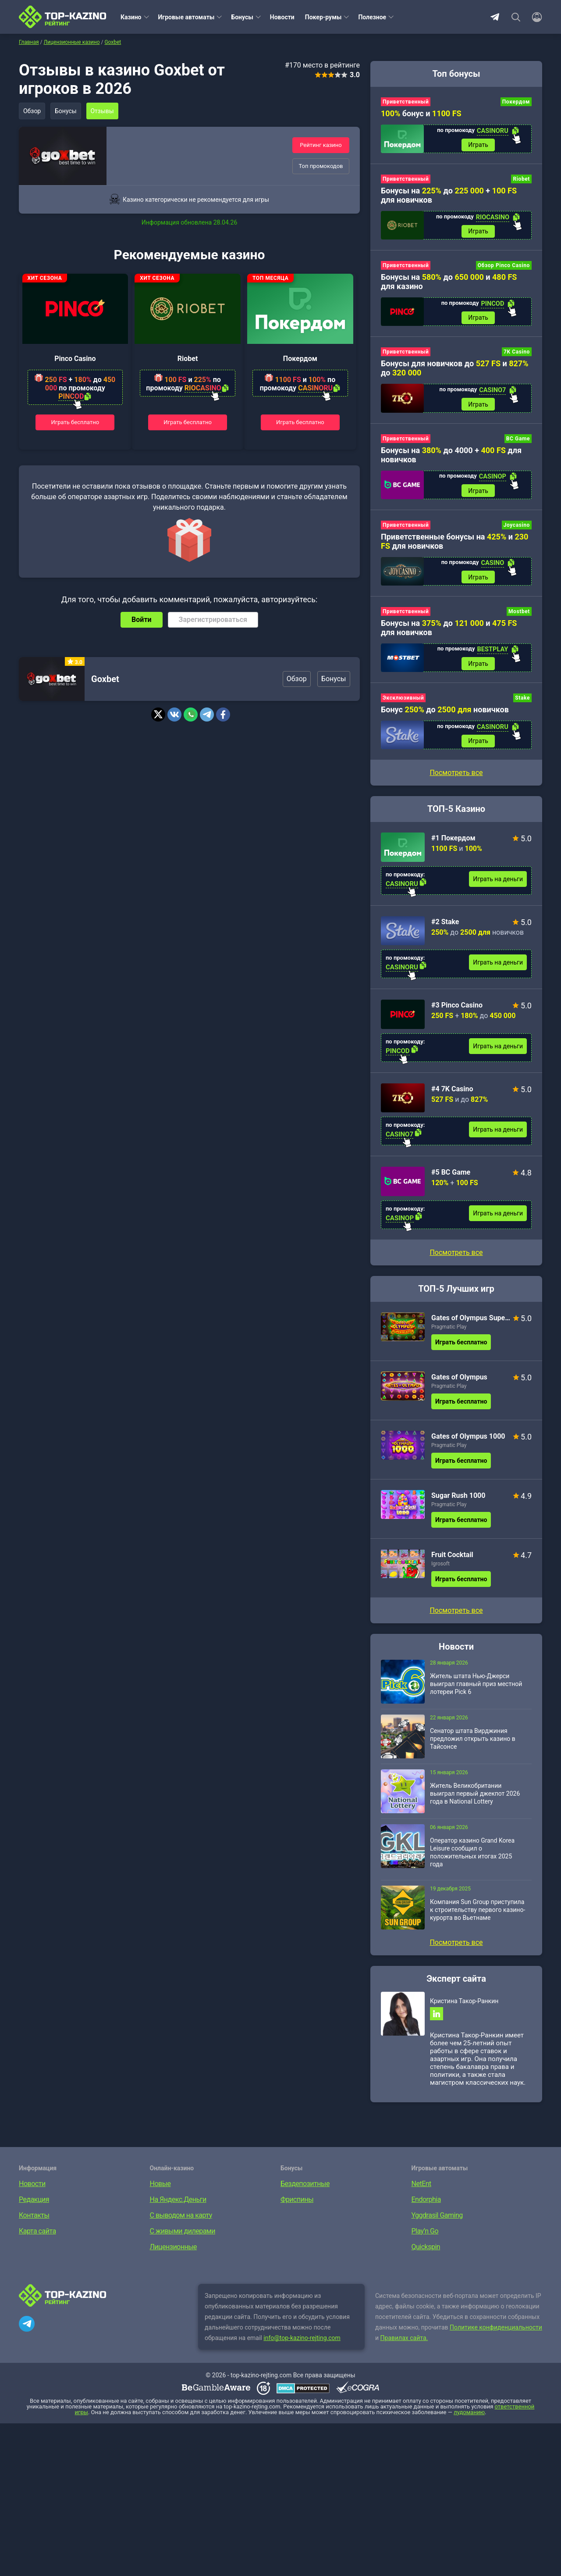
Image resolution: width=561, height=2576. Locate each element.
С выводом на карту (181, 2221)
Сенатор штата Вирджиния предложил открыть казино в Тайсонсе (472, 1743)
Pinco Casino (75, 358)
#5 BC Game (450, 1177)
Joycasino (517, 528)
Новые (160, 2189)
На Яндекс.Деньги (178, 2205)
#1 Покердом (453, 843)
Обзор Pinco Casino (504, 267)
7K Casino (517, 354)
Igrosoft (440, 1568)
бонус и (421, 113)
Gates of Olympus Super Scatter (471, 1322)
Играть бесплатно (75, 422)
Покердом (300, 358)
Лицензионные (173, 2252)
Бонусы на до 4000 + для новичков (451, 457)
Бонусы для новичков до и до (455, 370)
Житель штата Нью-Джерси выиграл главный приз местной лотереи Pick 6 (476, 1688)
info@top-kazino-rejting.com (302, 2343)
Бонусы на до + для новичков (449, 196)
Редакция (34, 2205)
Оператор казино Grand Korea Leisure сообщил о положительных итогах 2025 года (472, 1857)
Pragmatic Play (448, 1332)
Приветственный (406, 102)
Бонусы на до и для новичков (449, 631)
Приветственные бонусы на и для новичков (454, 544)
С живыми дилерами (182, 2237)
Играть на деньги (498, 883)
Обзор (32, 110)
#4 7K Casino (452, 1094)
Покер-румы (323, 17)
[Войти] (534, 17)
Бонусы (242, 17)
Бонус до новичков (445, 713)
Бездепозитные (305, 2189)
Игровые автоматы (186, 17)
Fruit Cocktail (452, 1559)
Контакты (34, 2221)
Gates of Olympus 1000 (468, 1441)
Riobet (188, 358)
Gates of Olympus (459, 1382)
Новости (282, 17)
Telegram (495, 17)
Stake (522, 702)
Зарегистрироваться (213, 620)
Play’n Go (425, 2237)
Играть (478, 145)
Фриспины (296, 2205)
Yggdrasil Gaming (437, 2221)
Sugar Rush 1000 (458, 1500)
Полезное (372, 17)
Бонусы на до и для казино (449, 283)
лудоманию (469, 2418)
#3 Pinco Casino (457, 1010)
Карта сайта (37, 2237)
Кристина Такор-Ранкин (464, 2005)
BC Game (518, 441)
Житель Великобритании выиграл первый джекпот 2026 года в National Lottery (475, 1798)
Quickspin (426, 2252)
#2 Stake (445, 926)
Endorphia (426, 2205)
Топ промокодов (320, 166)
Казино (131, 17)
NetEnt (421, 2189)
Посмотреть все (456, 1257)
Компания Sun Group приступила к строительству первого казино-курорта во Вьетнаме (477, 1914)
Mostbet (519, 615)
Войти (141, 620)
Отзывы (104, 110)
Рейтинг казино (321, 145)
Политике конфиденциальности (496, 2333)
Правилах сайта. (404, 2343)
